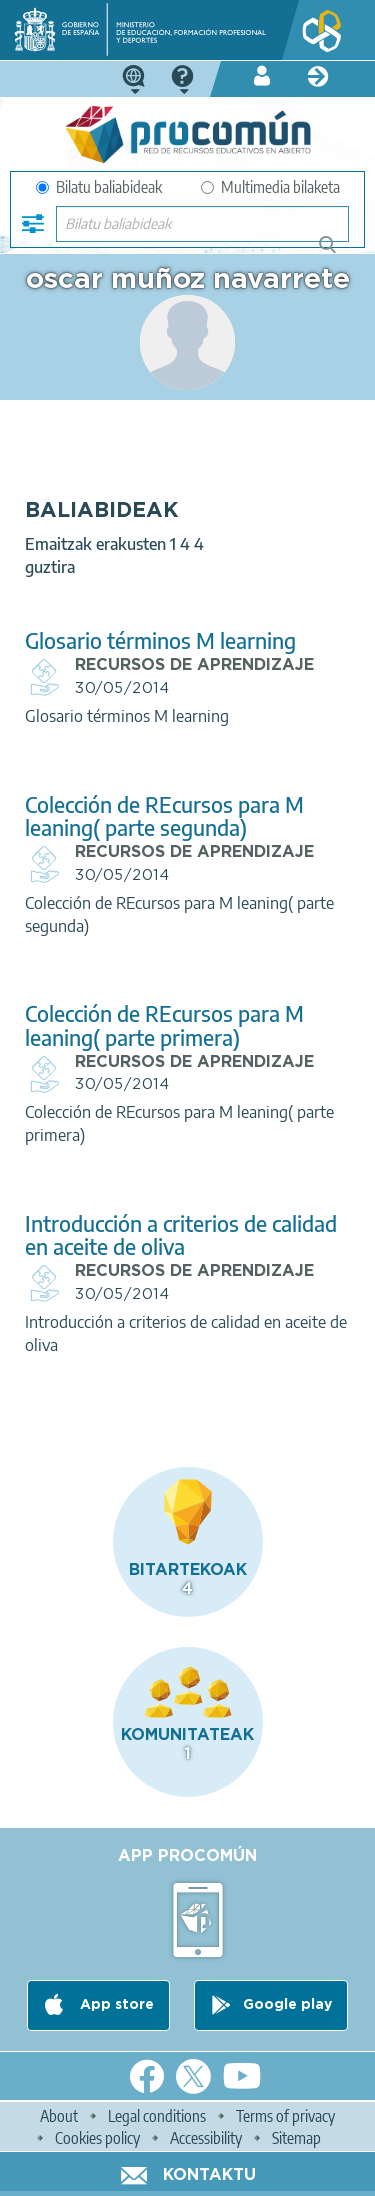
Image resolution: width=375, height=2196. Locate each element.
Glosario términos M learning (160, 640)
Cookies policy (97, 2138)
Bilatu (336, 252)
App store (115, 2006)
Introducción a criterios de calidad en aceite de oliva (181, 1235)
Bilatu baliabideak (99, 187)
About (59, 2116)
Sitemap (296, 2138)
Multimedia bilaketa (270, 187)
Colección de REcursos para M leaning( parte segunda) (164, 816)
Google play (287, 2006)
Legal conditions (157, 2116)
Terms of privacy (285, 2116)
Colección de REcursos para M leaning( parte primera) (164, 1025)
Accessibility (206, 2138)
